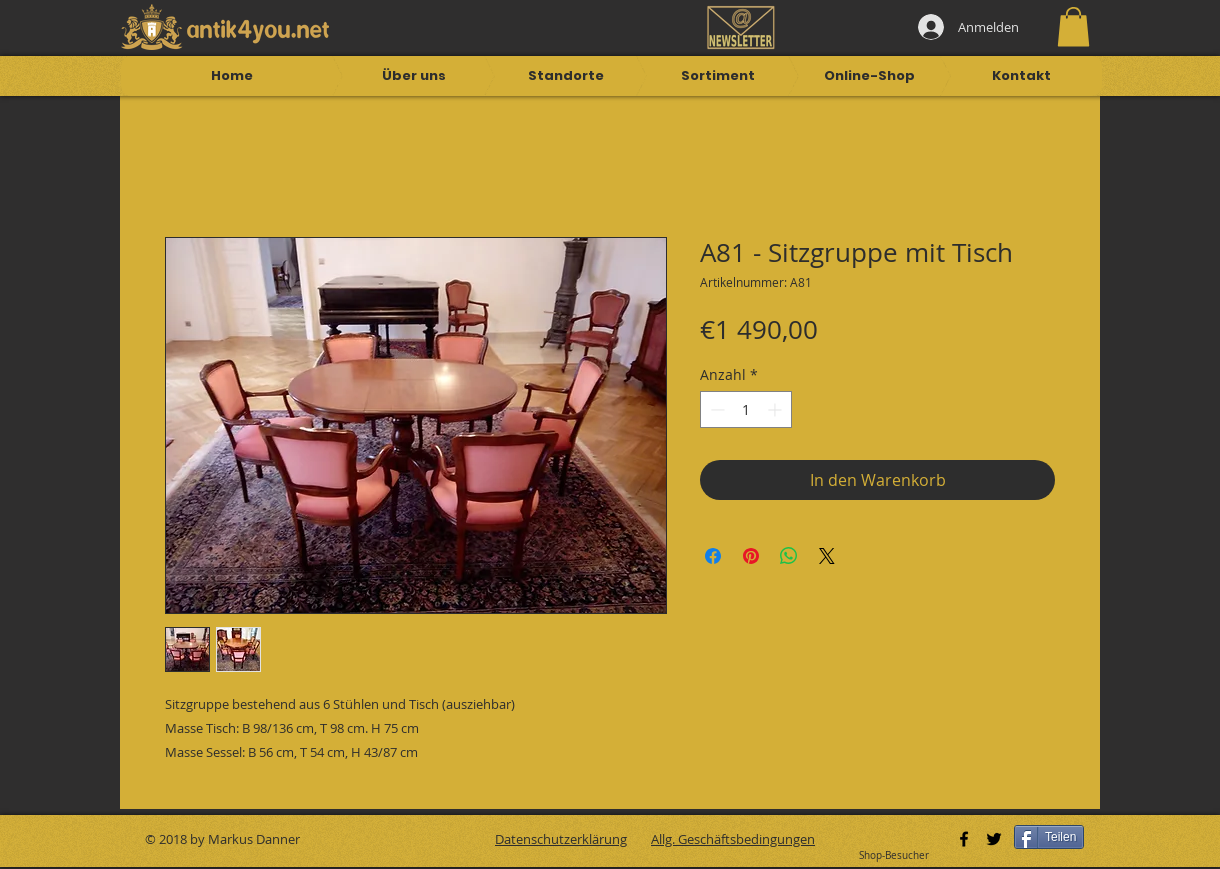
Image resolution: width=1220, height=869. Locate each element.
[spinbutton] (746, 409)
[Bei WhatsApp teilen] (789, 556)
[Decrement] (715, 409)
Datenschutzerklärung (561, 839)
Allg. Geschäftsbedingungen (733, 839)
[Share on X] (827, 556)
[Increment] (776, 409)
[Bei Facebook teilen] (713, 556)
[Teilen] (1049, 837)
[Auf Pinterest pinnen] (751, 556)
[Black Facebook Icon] (964, 839)
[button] (1073, 26)
